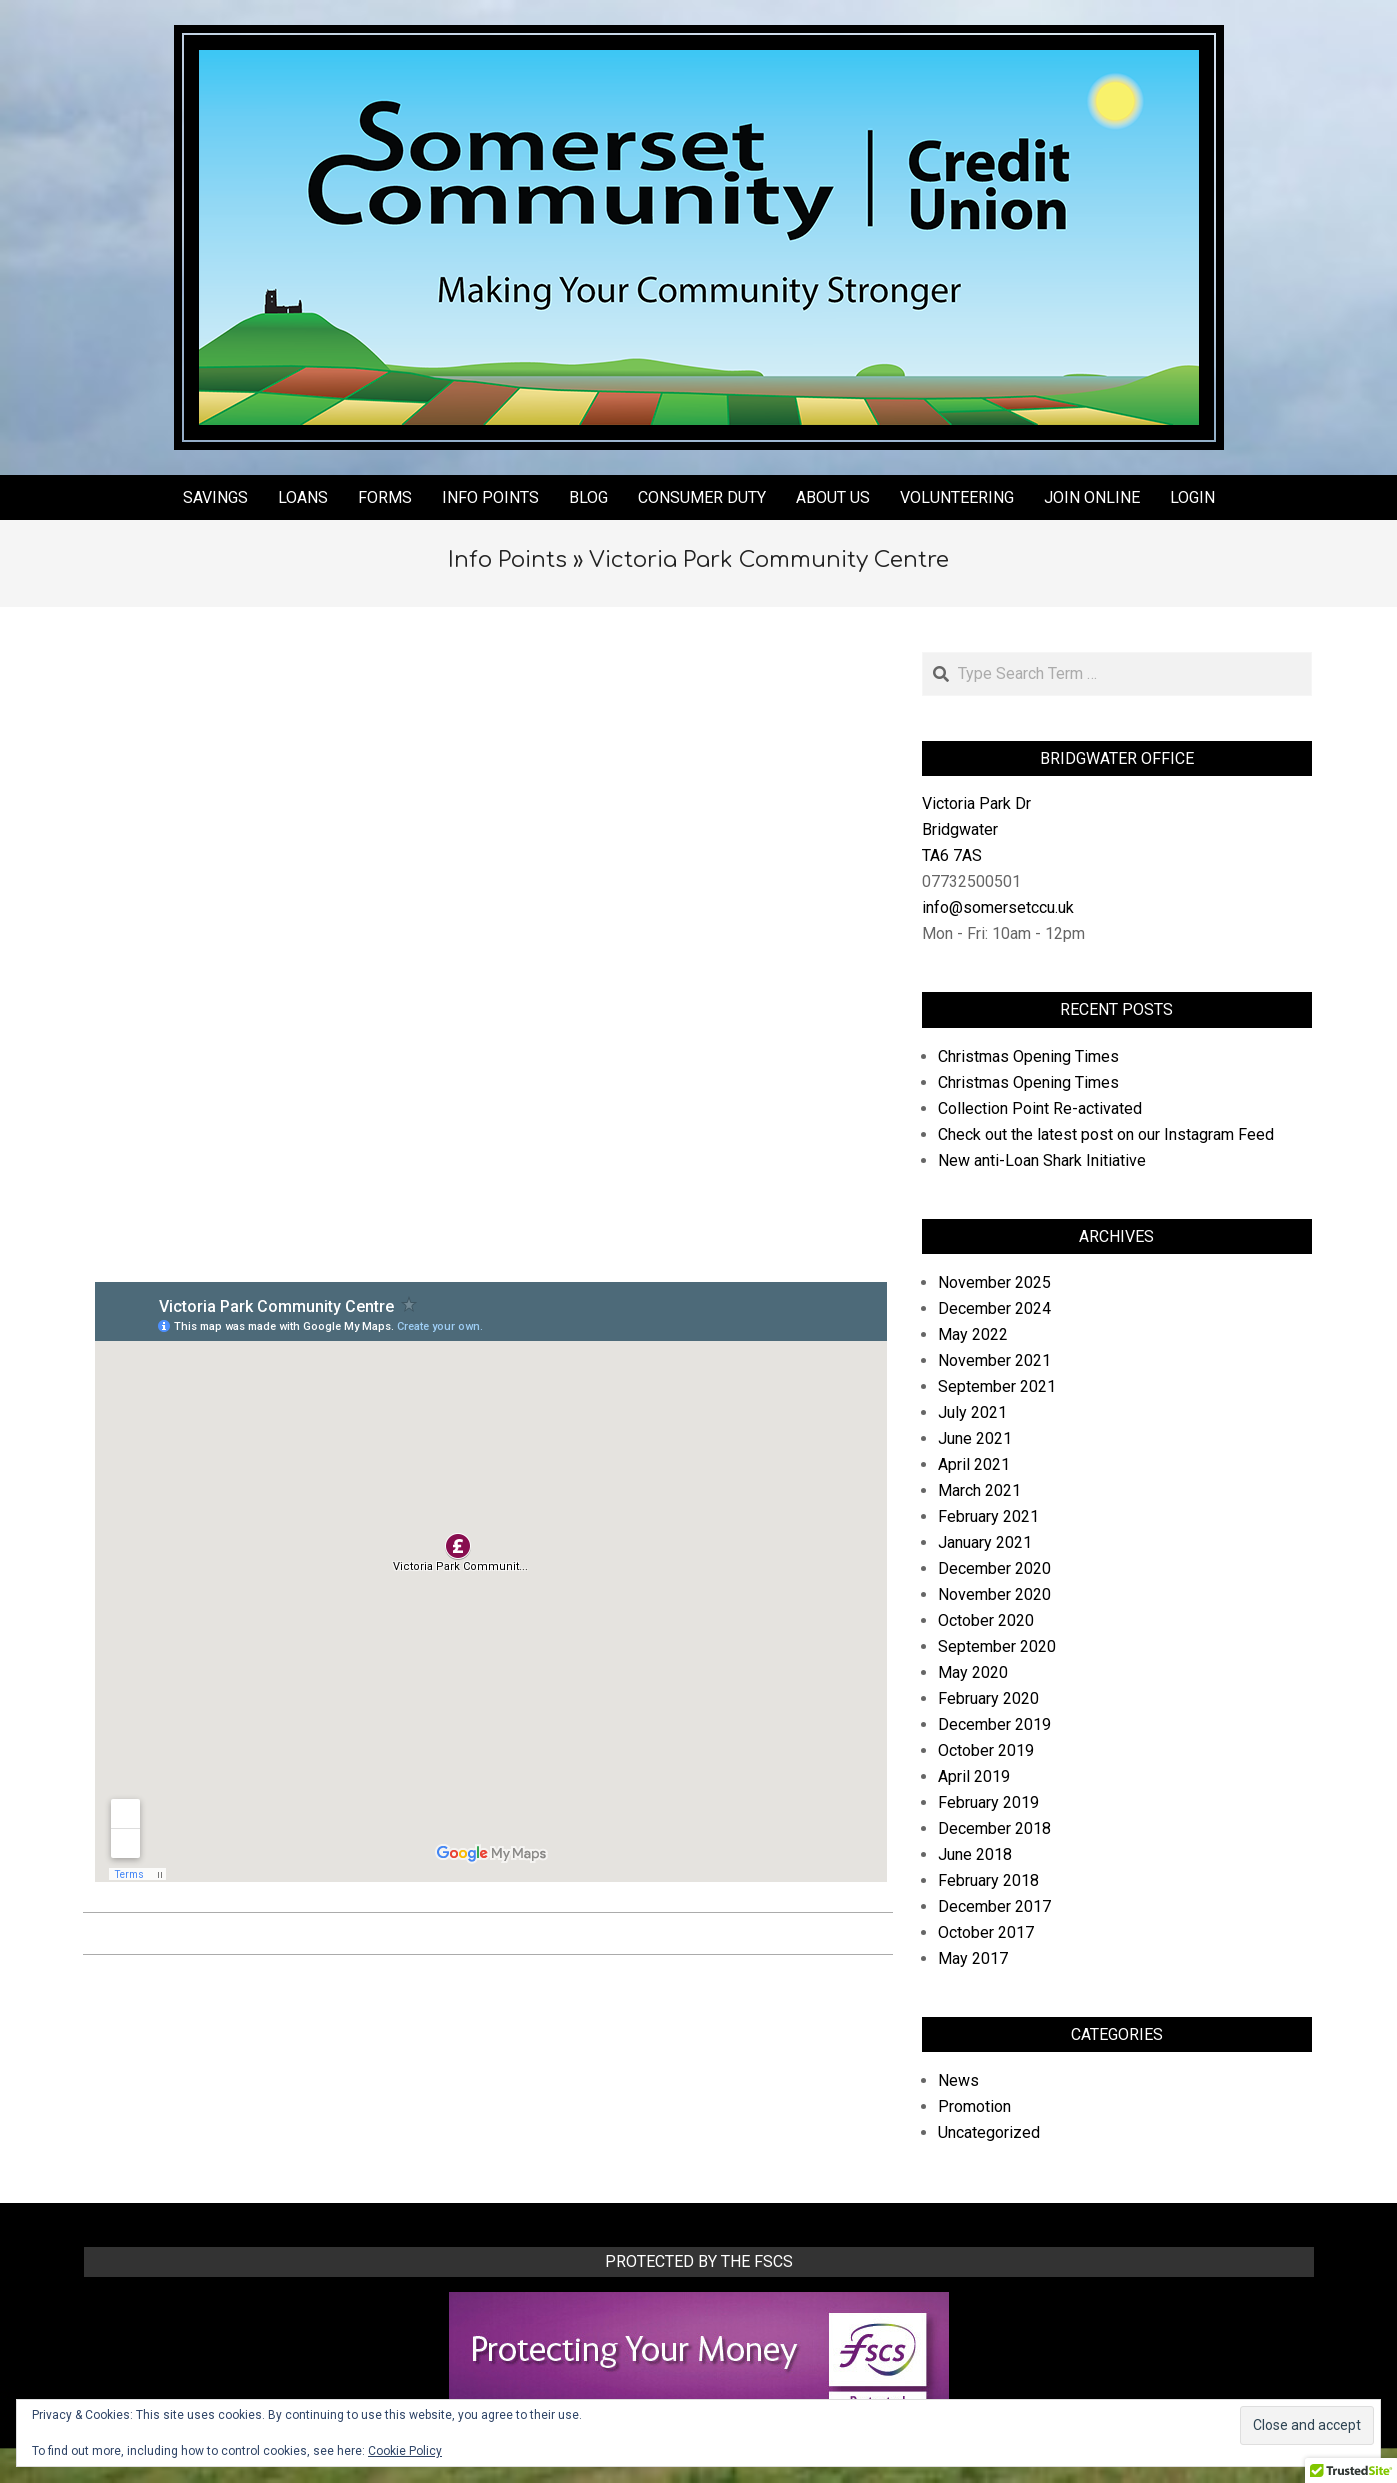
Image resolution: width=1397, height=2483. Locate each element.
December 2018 (994, 1828)
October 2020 (986, 1620)
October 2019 (986, 1750)
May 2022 (973, 1334)
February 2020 (988, 1698)
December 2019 (994, 1724)
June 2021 (975, 1438)
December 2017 (994, 1906)
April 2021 (974, 1464)
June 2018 (975, 1854)
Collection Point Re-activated (1040, 1108)
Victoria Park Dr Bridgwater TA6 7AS (976, 829)
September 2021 (997, 1386)
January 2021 (985, 1542)
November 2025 (994, 1282)
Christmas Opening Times (1028, 1056)
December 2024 (994, 1308)
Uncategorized (989, 2132)
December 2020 (994, 1568)
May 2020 (973, 1672)
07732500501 (971, 881)
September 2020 (997, 1646)
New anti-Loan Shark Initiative (1042, 1160)
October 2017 (986, 1932)
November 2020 (994, 1594)
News (958, 2080)
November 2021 (994, 1360)
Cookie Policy (405, 2451)
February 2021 (988, 1516)
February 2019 (988, 1802)
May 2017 (973, 1958)
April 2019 (974, 1776)
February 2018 (988, 1880)
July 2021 (972, 1412)
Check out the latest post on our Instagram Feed (1106, 1134)
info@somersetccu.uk (998, 907)
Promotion (974, 2106)
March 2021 (979, 1490)
